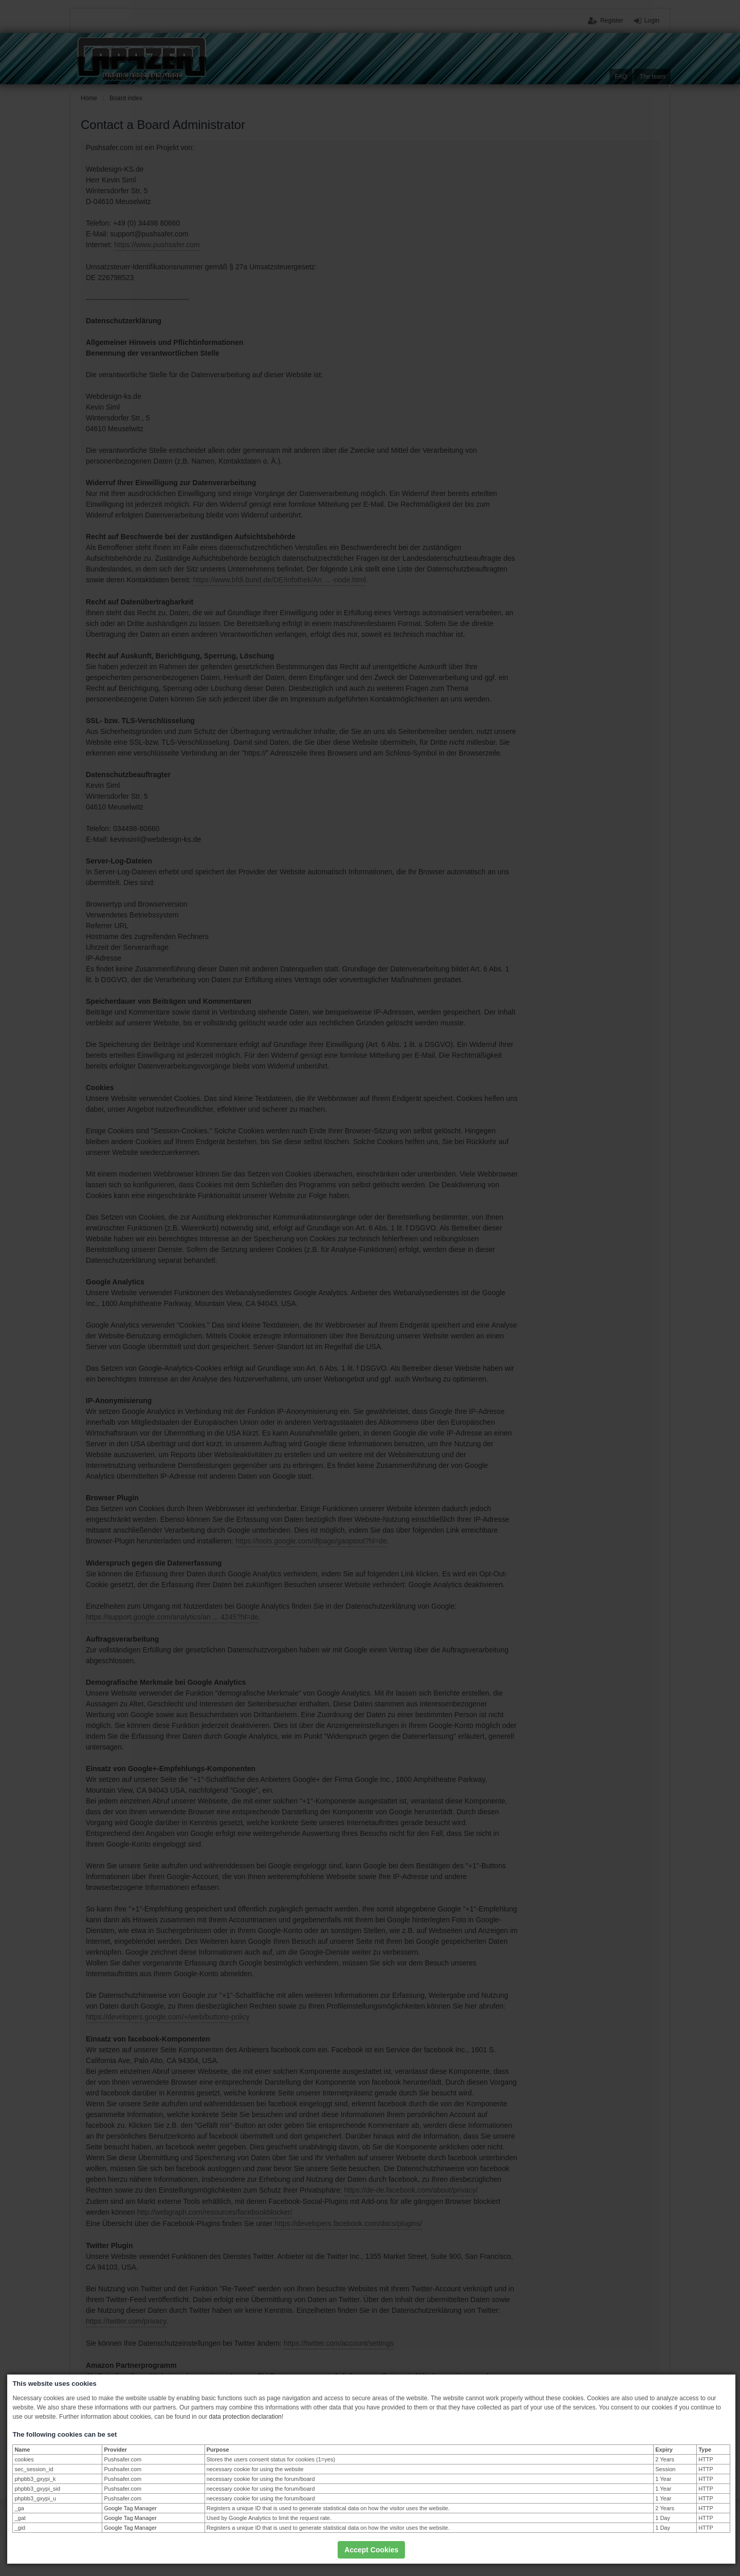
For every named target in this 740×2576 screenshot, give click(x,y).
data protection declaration (245, 2416)
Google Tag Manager (130, 2508)
